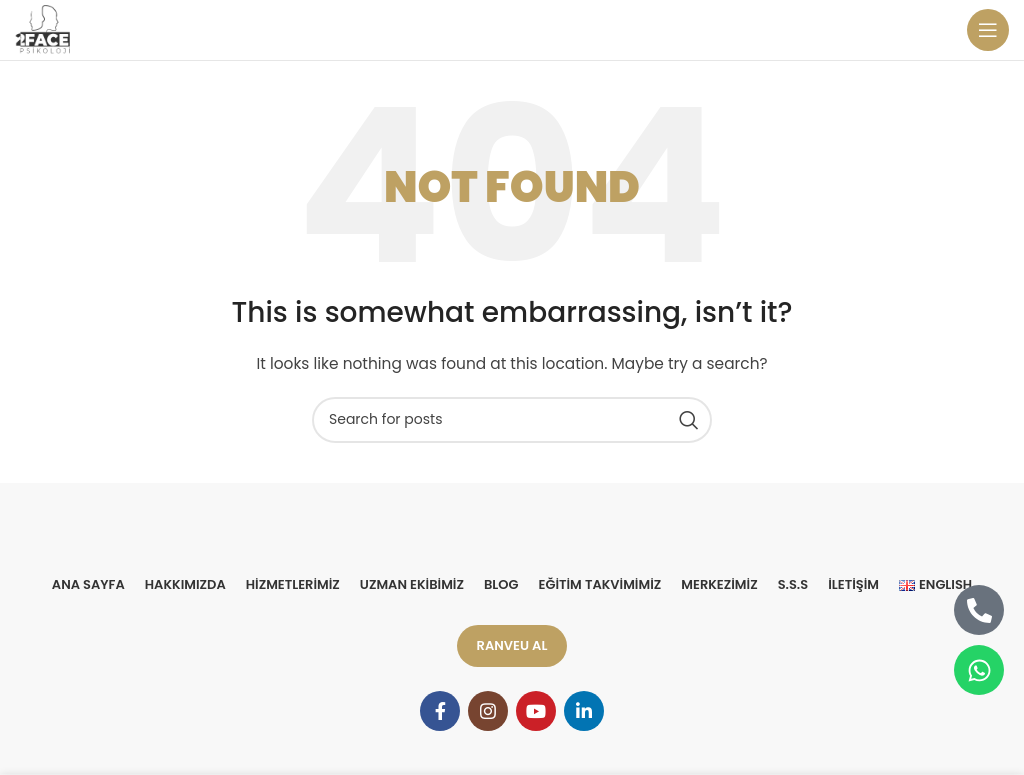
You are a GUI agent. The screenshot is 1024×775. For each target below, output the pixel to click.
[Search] (512, 420)
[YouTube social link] (536, 711)
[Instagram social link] (488, 711)
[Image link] (512, 534)
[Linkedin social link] (584, 711)
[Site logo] (44, 29)
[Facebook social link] (440, 711)
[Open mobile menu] (988, 30)
